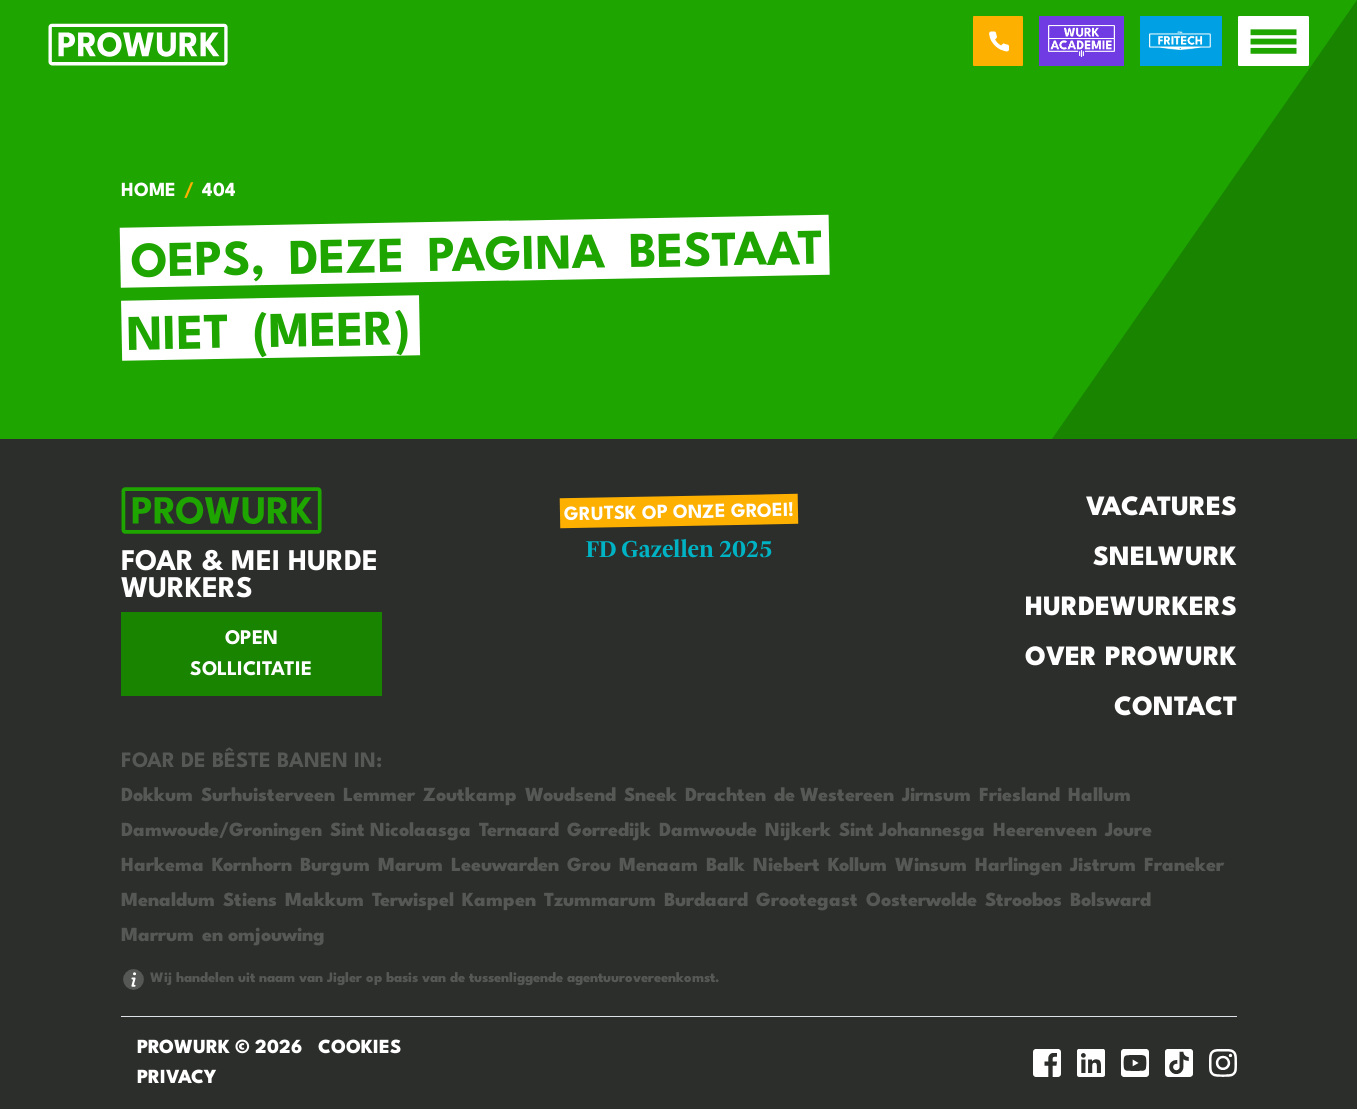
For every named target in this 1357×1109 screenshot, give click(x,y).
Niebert (786, 866)
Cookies (359, 1048)
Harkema (162, 866)
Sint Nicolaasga (400, 831)
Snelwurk (1165, 558)
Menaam (658, 866)
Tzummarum (600, 901)
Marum (410, 866)
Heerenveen (1045, 831)
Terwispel (413, 901)
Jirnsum (936, 796)
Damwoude (708, 831)
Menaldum (168, 901)
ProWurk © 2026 (219, 1048)
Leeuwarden (505, 866)
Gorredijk (609, 831)
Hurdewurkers (1131, 608)
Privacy (176, 1078)
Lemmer (379, 796)
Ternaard (519, 831)
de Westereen (834, 796)
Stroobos (1023, 901)
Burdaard (706, 901)
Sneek (650, 796)
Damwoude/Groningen (221, 831)
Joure (1128, 831)
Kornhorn (252, 866)
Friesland (1019, 796)
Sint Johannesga (912, 831)
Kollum (857, 866)
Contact (1175, 708)
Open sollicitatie (251, 654)
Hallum (1099, 796)
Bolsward (1110, 901)
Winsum (931, 866)
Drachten (725, 796)
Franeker (1184, 866)
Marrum (157, 936)
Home (148, 191)
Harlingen (1018, 866)
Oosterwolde (921, 901)
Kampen (499, 901)
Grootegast (807, 901)
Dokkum (157, 796)
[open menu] (1273, 41)
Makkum (324, 901)
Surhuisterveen (268, 796)
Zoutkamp (470, 796)
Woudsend (570, 796)
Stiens (250, 901)
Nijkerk (798, 831)
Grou (589, 866)
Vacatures (1161, 508)
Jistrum (1103, 866)
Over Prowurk (1131, 658)
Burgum (335, 866)
